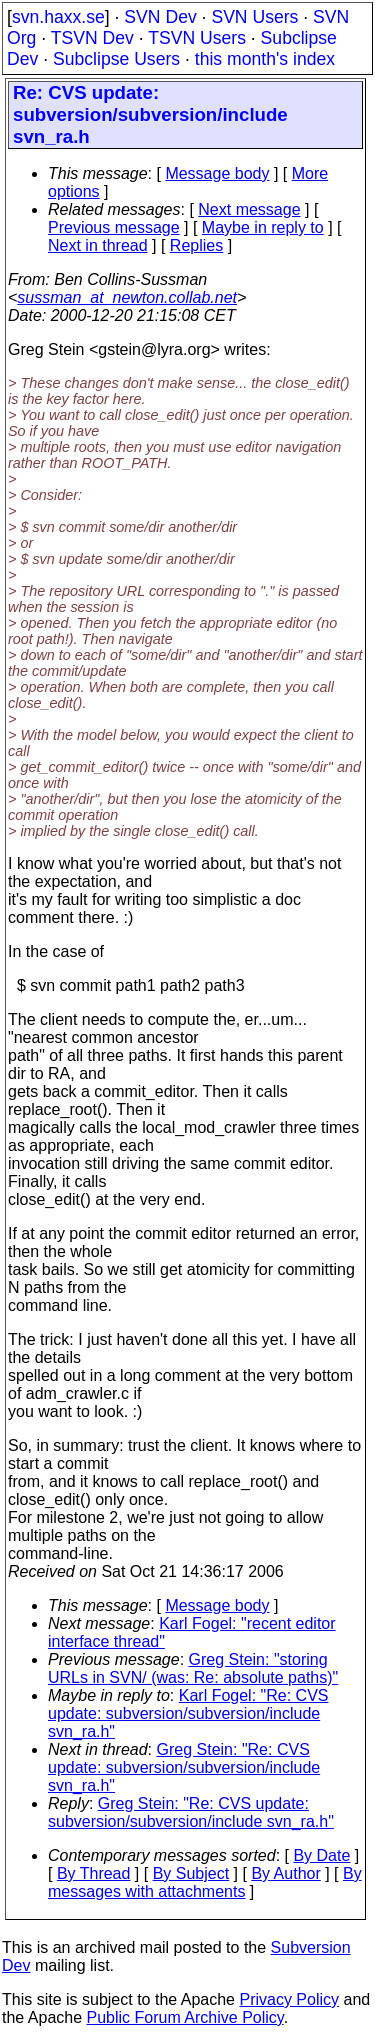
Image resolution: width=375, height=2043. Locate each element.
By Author (285, 1873)
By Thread (94, 1873)
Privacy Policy (289, 1999)
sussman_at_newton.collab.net (127, 297)
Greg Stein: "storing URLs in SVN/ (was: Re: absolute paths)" (193, 1668)
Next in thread (98, 245)
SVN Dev (160, 17)
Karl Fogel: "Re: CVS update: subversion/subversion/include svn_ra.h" (188, 1713)
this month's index (265, 59)
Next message (249, 209)
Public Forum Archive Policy (185, 2017)
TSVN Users (197, 38)
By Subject (191, 1873)
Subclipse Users (116, 59)
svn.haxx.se (58, 17)
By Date (321, 1855)
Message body (217, 173)
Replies (196, 245)
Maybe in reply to (263, 227)
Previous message (114, 227)
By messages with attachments (205, 1882)
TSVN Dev (92, 38)
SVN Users (254, 17)
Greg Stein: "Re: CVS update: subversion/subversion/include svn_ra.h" (184, 1767)
